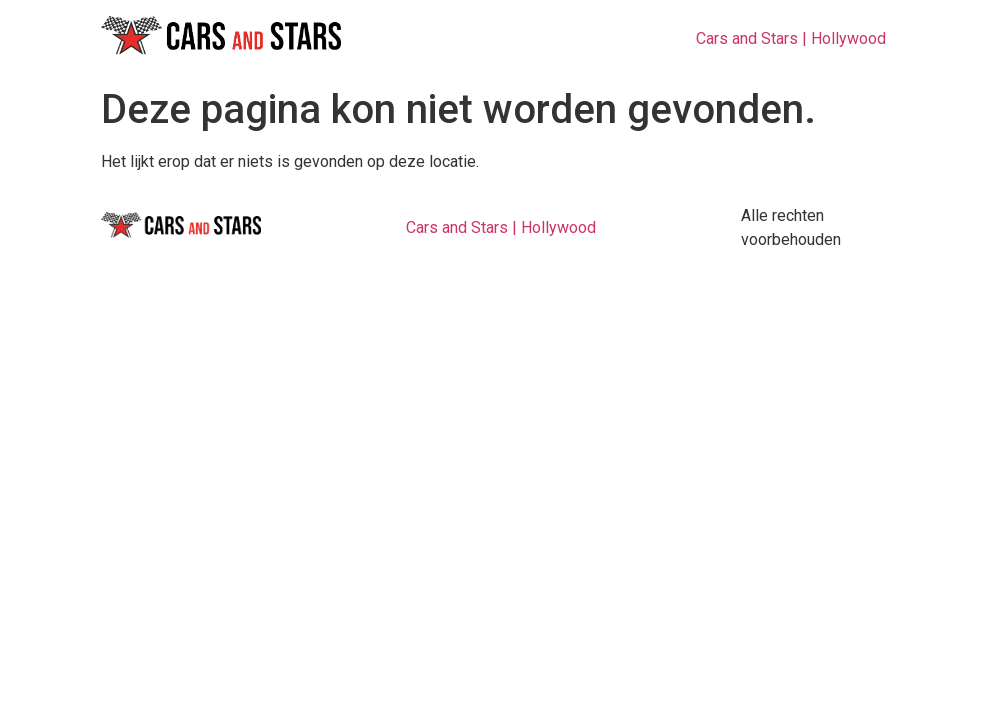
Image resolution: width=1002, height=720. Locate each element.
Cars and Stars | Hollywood (791, 38)
